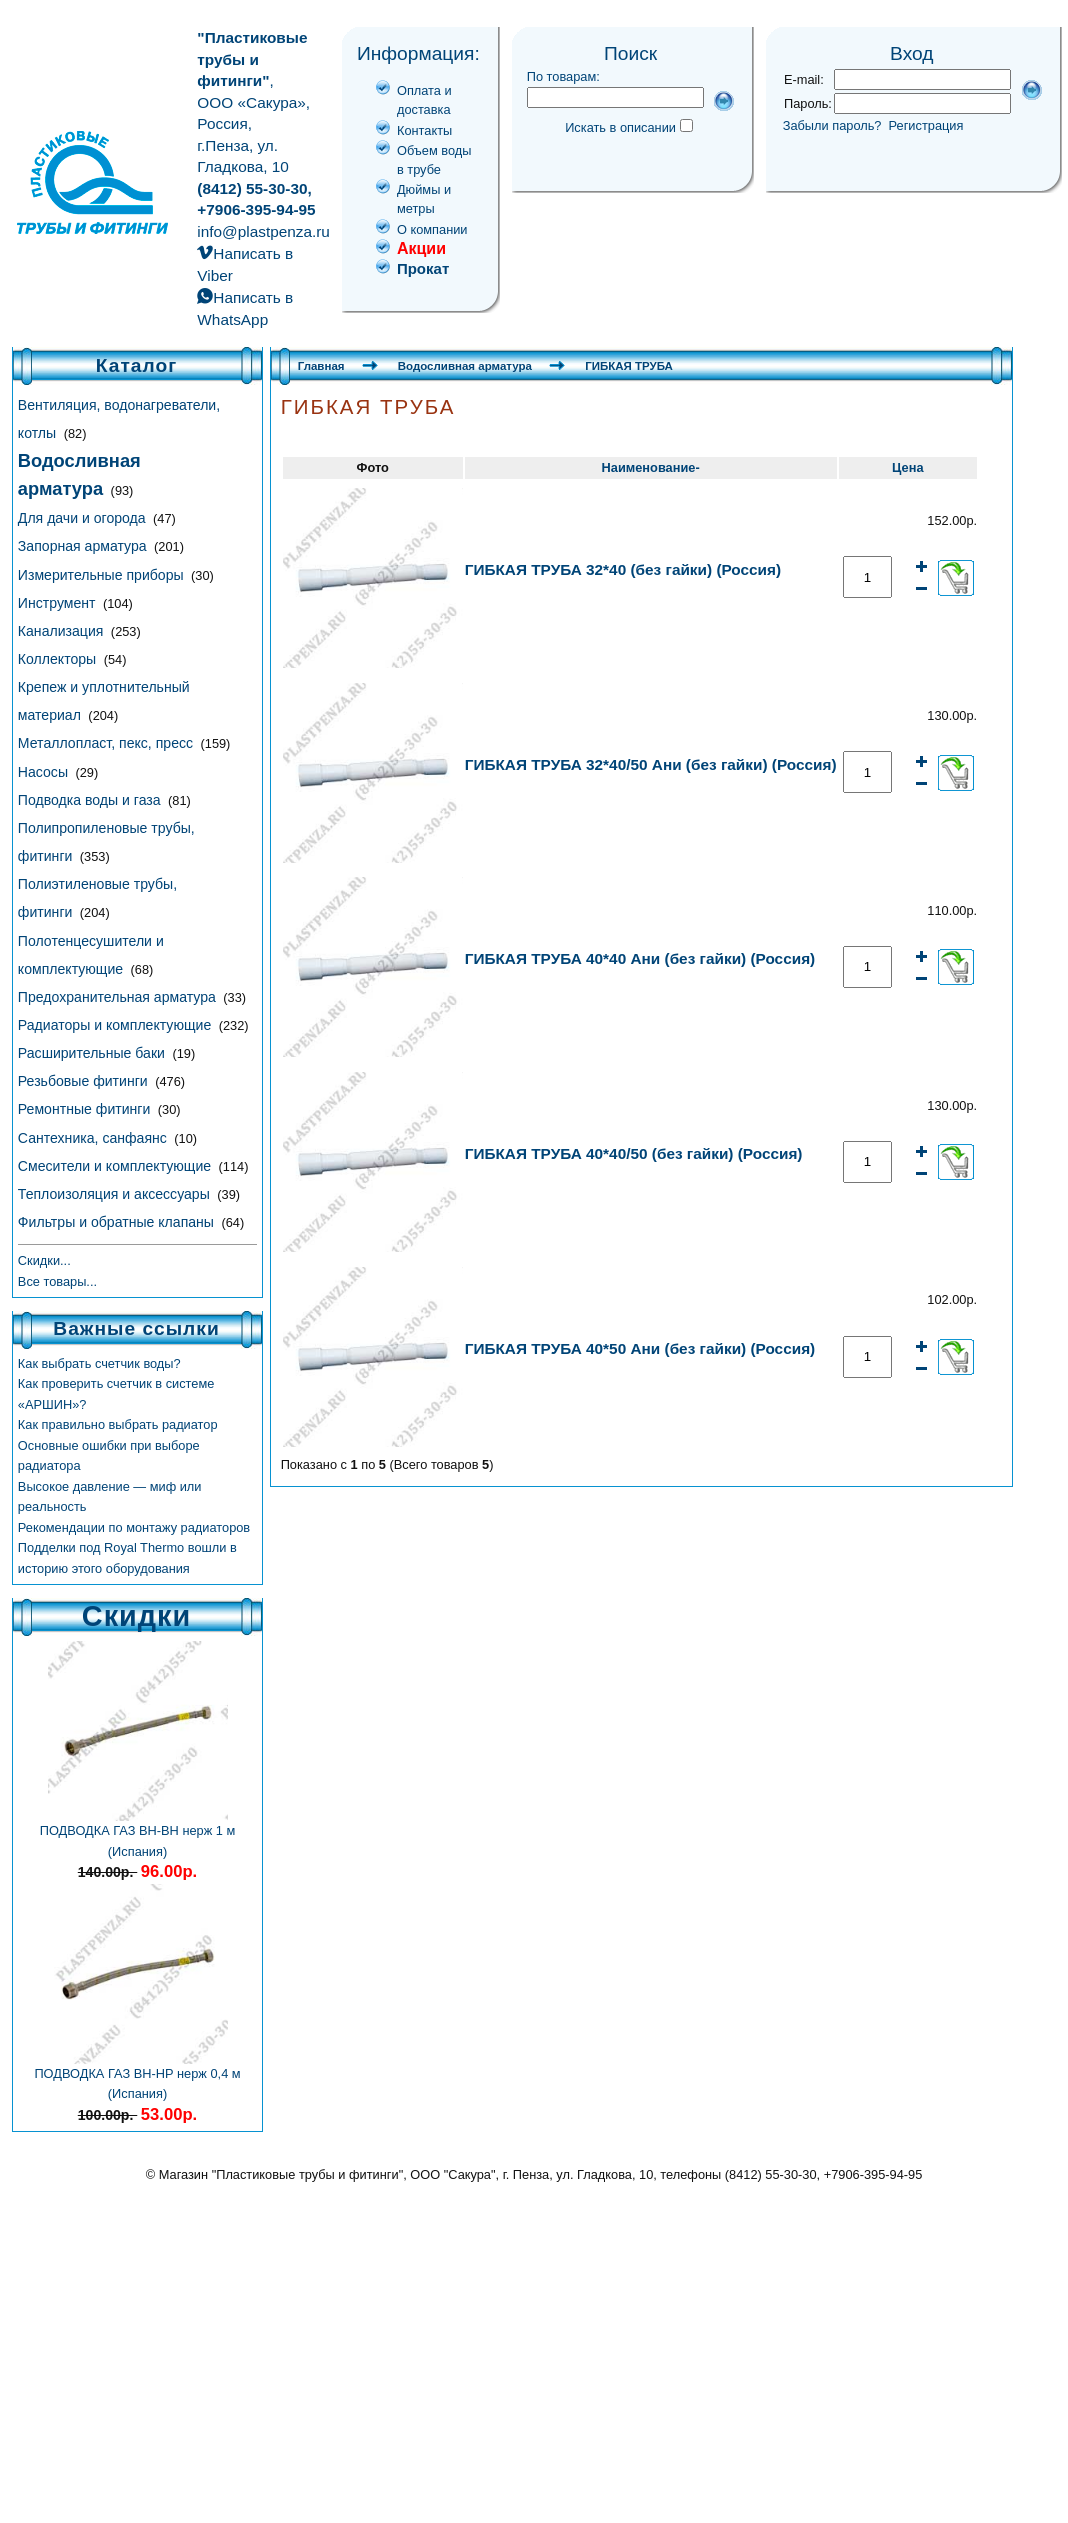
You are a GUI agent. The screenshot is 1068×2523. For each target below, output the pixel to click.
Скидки (136, 1616)
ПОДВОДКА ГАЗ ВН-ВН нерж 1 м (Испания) (138, 1833)
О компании (432, 229)
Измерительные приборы (103, 575)
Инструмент (59, 603)
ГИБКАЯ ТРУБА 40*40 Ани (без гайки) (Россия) (640, 958)
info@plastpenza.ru (263, 231)
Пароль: (808, 103)
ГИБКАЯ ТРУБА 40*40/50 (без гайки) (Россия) (634, 1153)
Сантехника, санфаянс (94, 1138)
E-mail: (804, 79)
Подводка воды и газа (91, 800)
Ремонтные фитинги (86, 1109)
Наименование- (651, 467)
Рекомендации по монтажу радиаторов (134, 1527)
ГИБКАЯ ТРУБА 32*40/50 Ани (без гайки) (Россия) (651, 764)
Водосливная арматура (465, 366)
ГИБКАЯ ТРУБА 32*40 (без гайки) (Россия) (623, 569)
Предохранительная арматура (119, 997)
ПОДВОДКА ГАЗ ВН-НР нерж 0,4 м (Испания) (137, 2076)
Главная (321, 366)
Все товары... (57, 1281)
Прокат (423, 268)
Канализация (62, 631)
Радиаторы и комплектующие (116, 1025)
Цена (907, 467)
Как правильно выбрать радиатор (118, 1424)
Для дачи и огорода (84, 518)
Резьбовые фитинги (85, 1081)
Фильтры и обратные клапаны (118, 1222)
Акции (421, 248)
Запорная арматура (84, 546)
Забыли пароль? (832, 125)
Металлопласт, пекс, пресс (107, 743)
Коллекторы (59, 659)
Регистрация (926, 125)
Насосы (45, 772)
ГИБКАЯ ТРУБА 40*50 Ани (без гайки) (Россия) (640, 1348)
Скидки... (44, 1260)
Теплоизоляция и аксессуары (116, 1194)
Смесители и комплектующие (116, 1166)
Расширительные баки (93, 1053)
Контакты (424, 130)
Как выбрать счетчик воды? (99, 1363)
